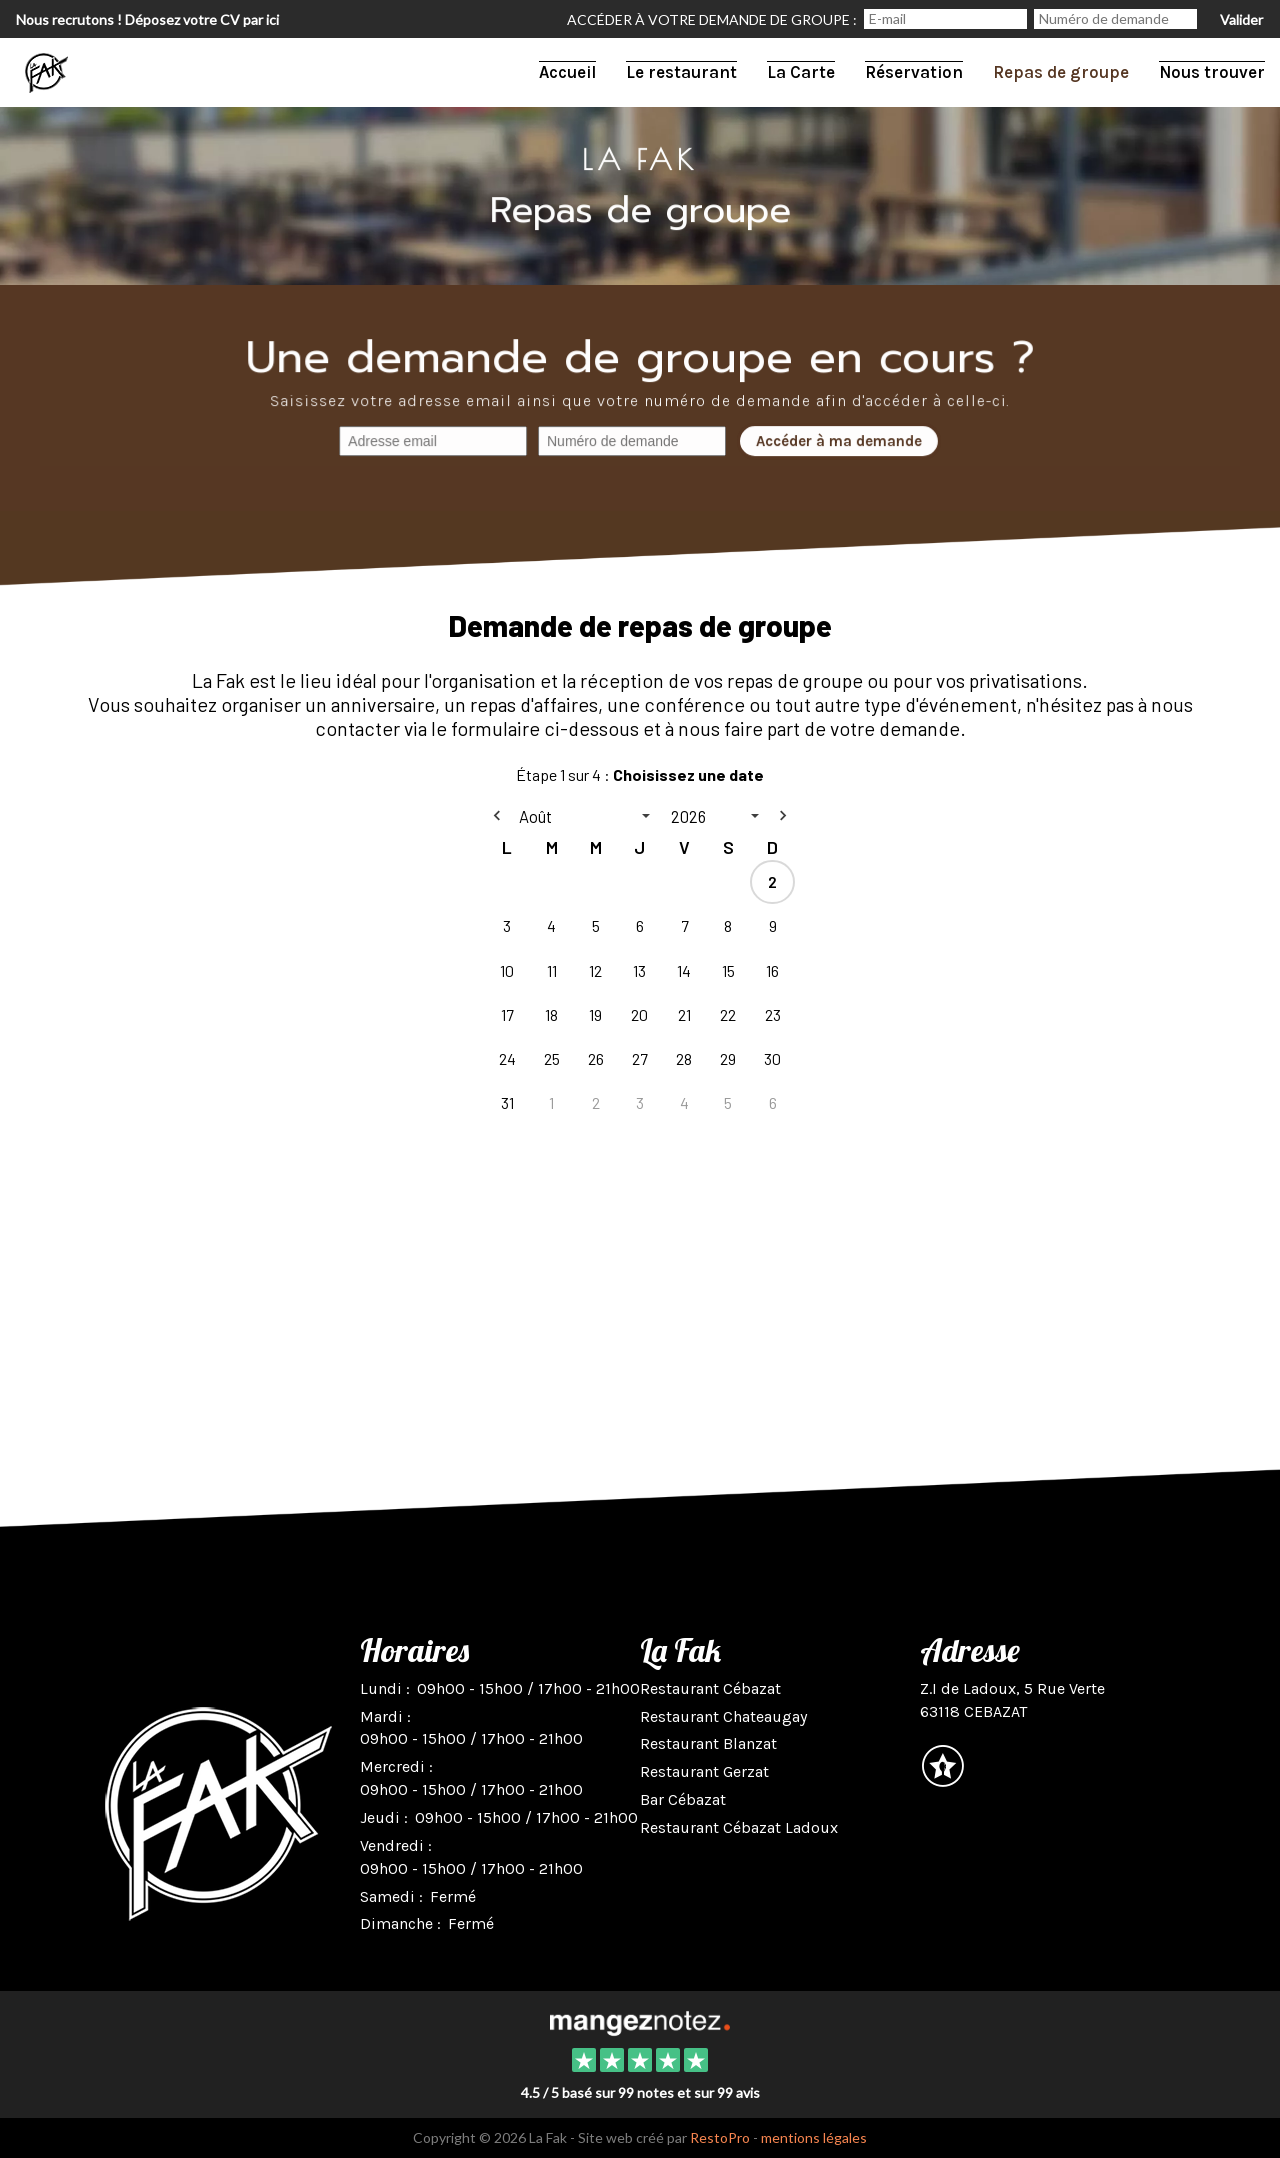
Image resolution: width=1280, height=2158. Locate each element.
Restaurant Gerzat (704, 1771)
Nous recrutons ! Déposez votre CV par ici (147, 19)
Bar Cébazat (683, 1799)
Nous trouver (1212, 72)
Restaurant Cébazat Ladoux (739, 1827)
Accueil (567, 72)
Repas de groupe (1061, 72)
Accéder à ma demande (837, 442)
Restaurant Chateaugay (723, 1716)
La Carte (801, 72)
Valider (1241, 19)
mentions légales (814, 2137)
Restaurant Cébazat (710, 1688)
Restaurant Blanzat (708, 1743)
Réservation (914, 72)
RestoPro (720, 2137)
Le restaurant (681, 72)
